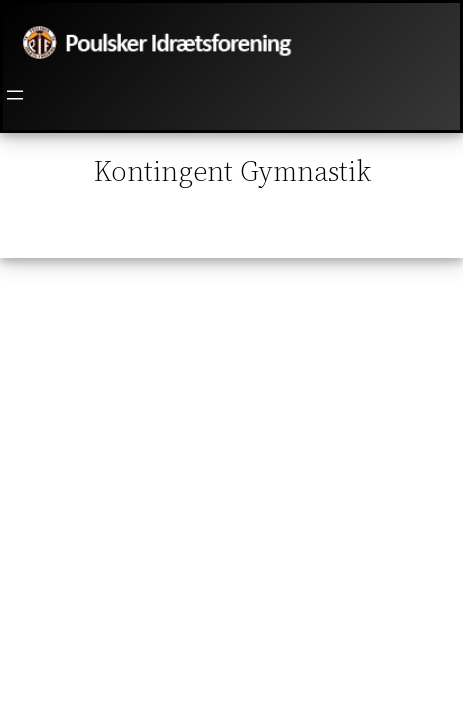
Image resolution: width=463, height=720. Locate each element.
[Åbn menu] (15, 95)
